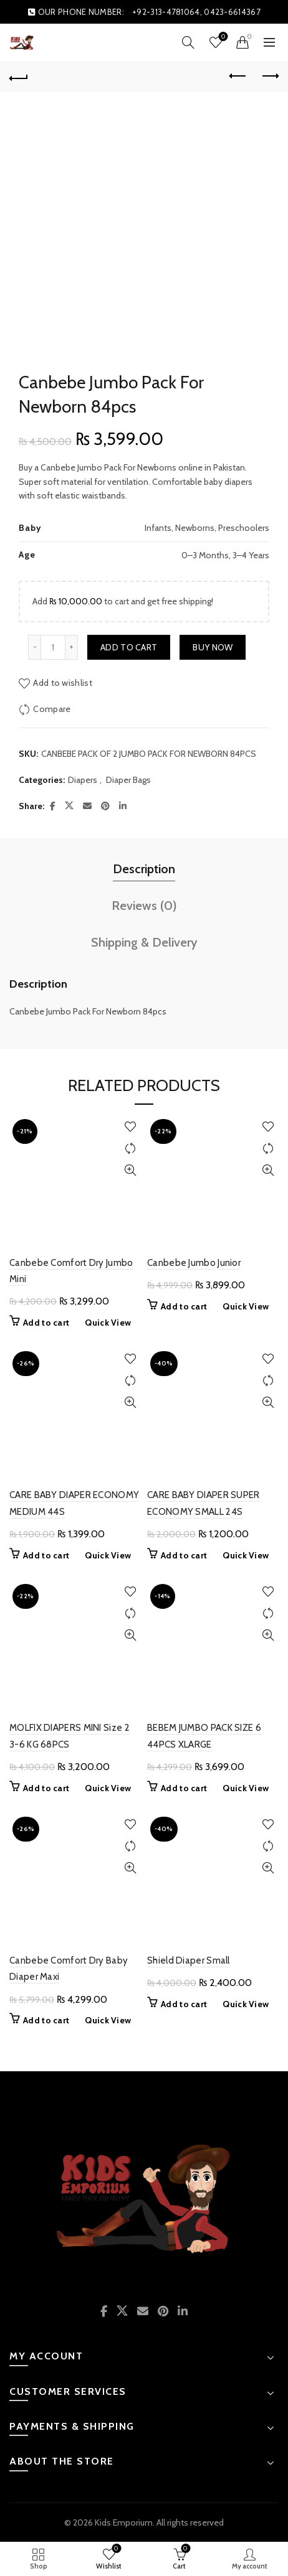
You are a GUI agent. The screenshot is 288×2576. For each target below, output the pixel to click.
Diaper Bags (128, 779)
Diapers (82, 779)
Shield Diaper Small (188, 1960)
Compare (51, 708)
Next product (269, 76)
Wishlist (222, 37)
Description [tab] (144, 868)
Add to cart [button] (46, 1322)
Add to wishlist (62, 682)
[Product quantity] (53, 647)
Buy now (213, 647)
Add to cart (128, 647)
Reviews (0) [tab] (144, 905)
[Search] (188, 42)
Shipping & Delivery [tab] (144, 942)
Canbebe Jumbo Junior (194, 1262)
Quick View (130, 1170)
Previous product (238, 76)
